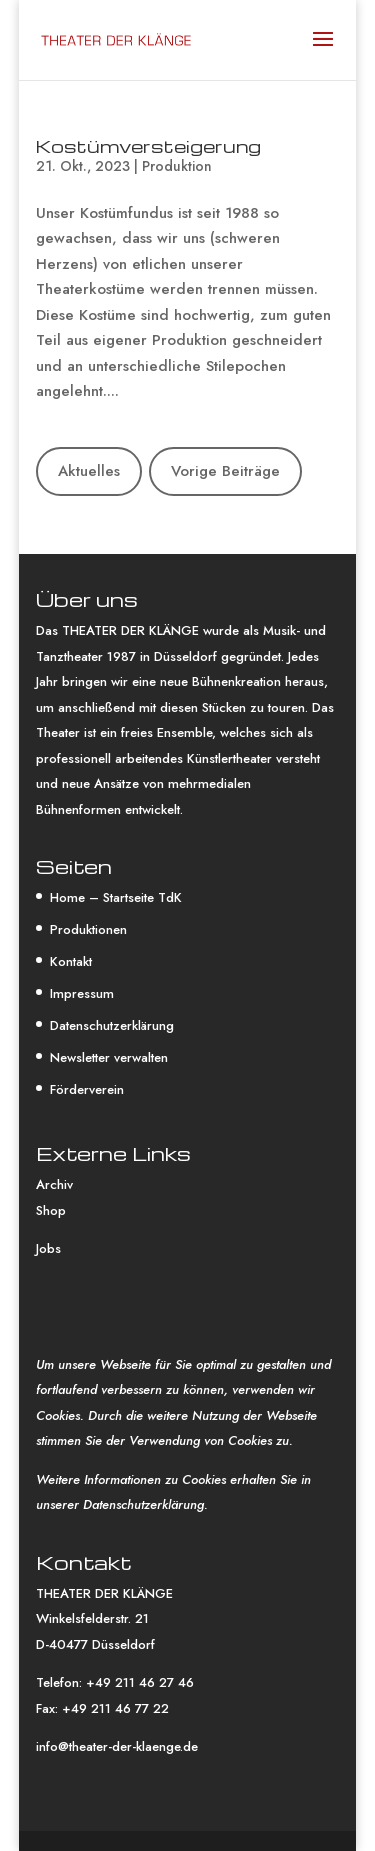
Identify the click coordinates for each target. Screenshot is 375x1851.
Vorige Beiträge (225, 471)
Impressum (82, 993)
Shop (51, 1210)
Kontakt (71, 961)
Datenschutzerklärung (112, 1025)
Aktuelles (89, 471)
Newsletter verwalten (109, 1057)
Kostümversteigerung (148, 145)
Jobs (48, 1248)
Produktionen (88, 929)
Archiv (54, 1184)
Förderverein (87, 1089)
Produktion (177, 166)
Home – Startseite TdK (116, 897)
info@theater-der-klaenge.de (117, 1746)
